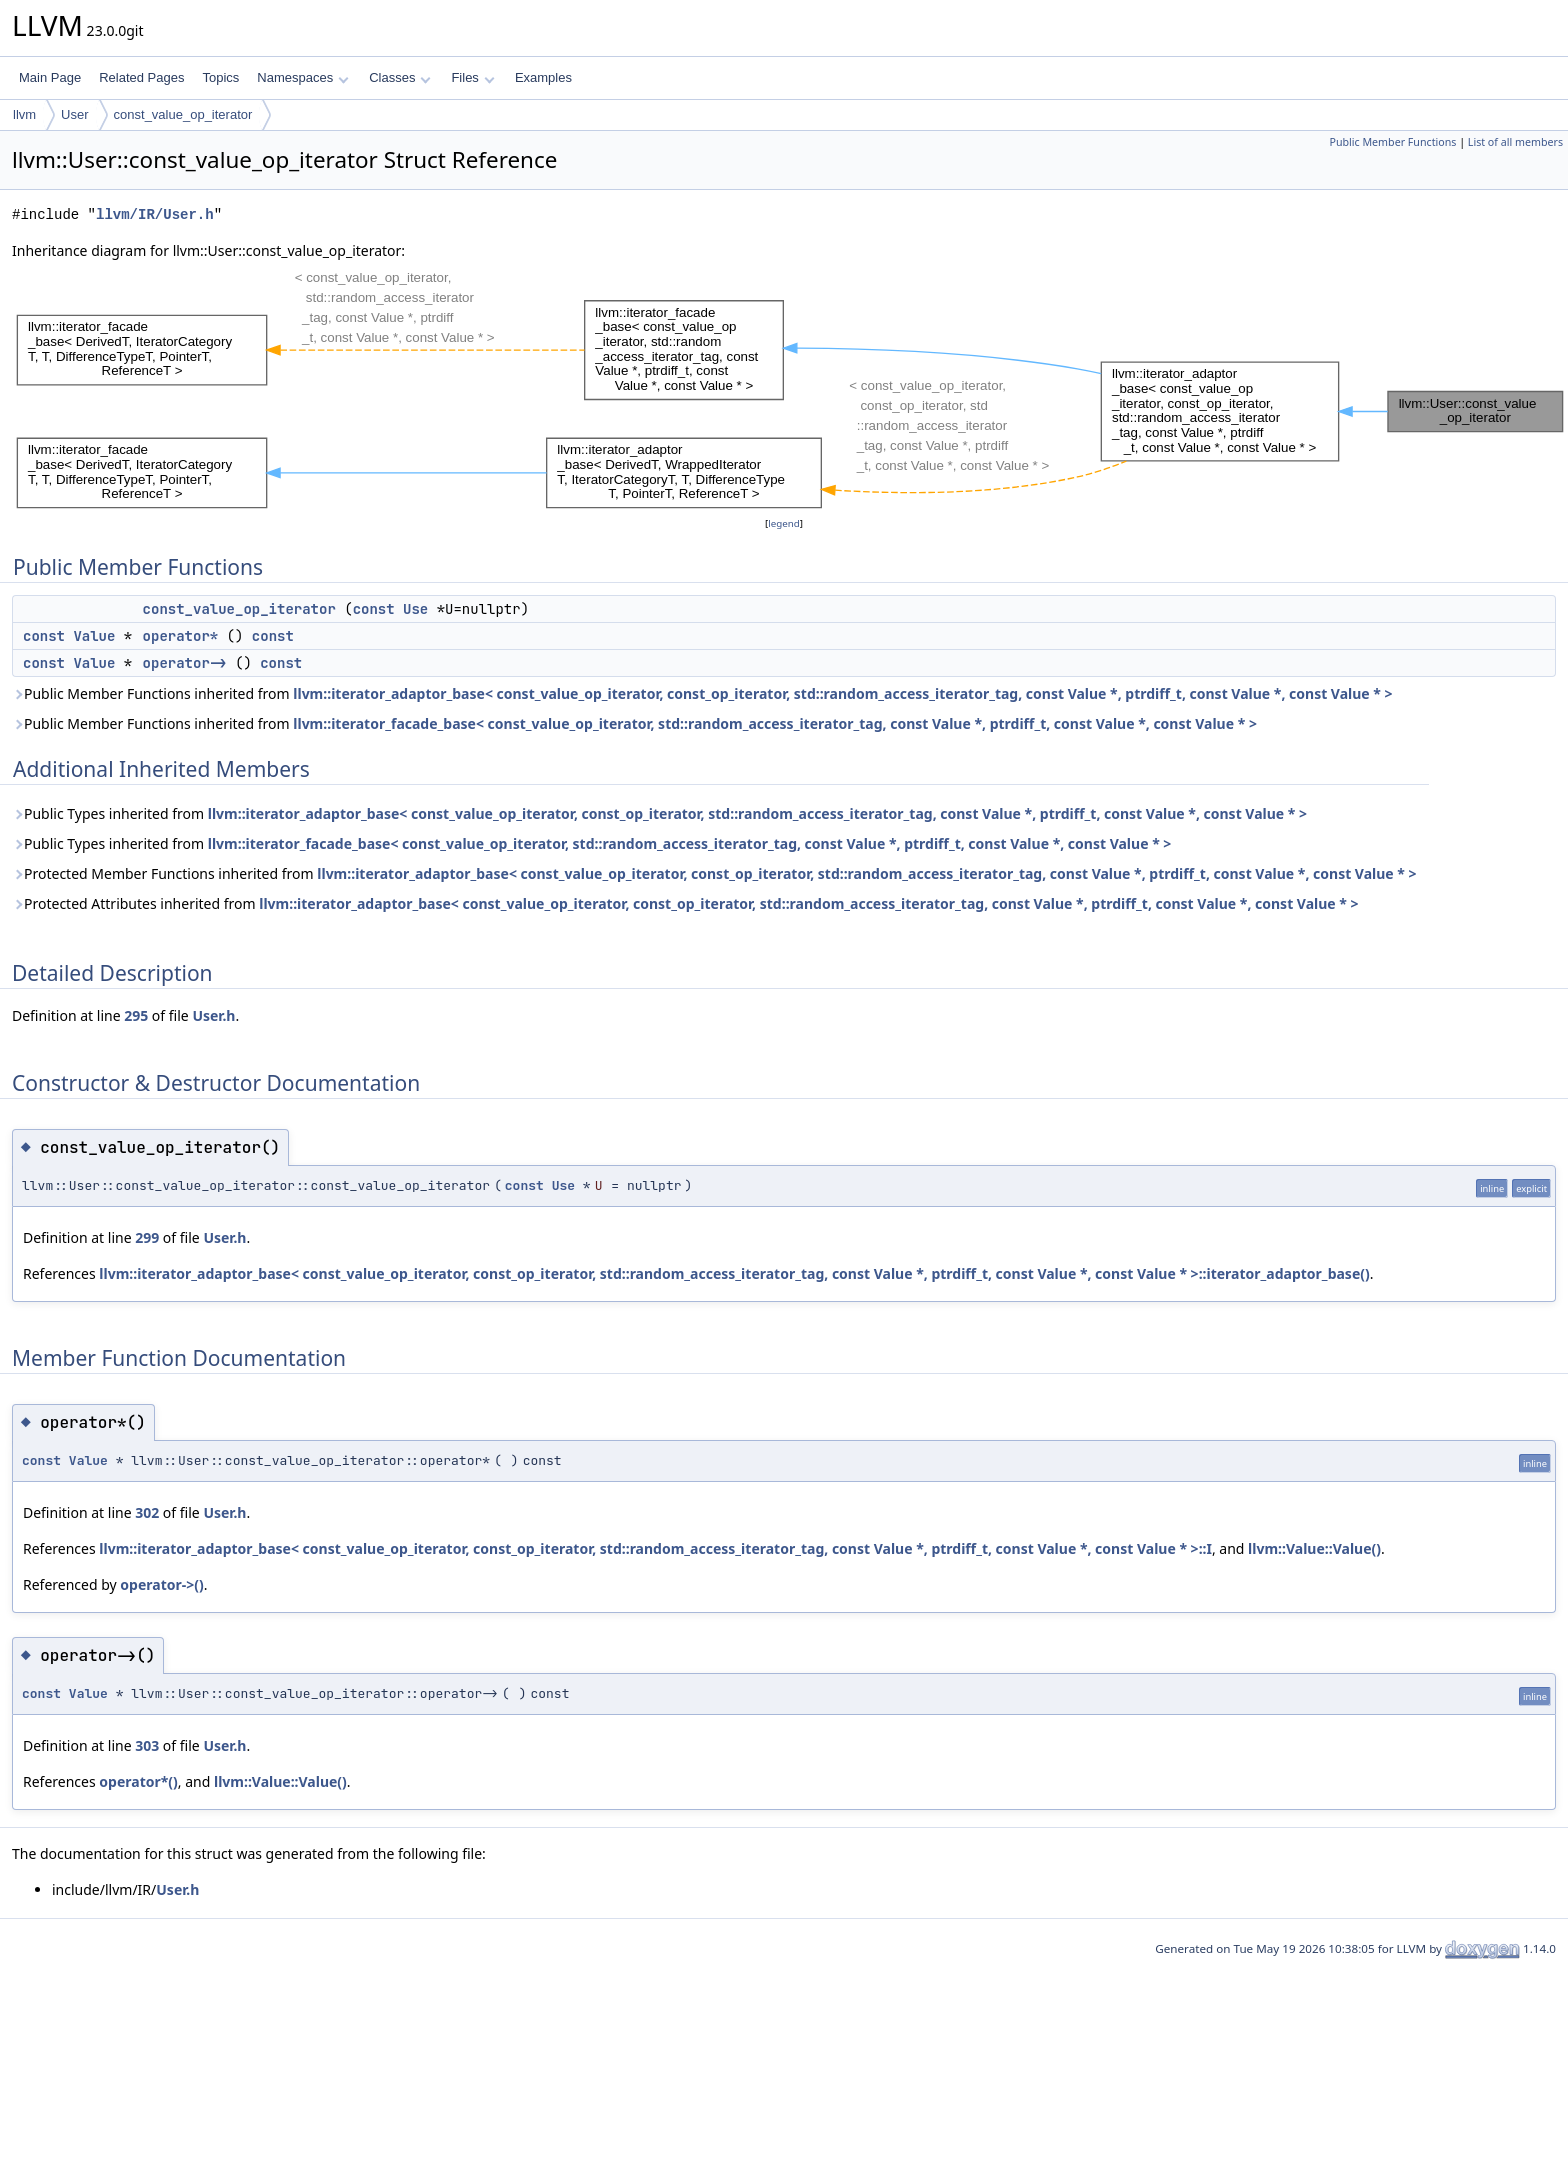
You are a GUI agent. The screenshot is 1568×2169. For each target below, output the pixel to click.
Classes (400, 77)
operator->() (161, 1584)
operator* (181, 636)
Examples (543, 77)
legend (784, 523)
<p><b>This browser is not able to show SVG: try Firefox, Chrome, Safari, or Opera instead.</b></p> (790, 387)
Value (94, 636)
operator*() (138, 1781)
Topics (220, 77)
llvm (24, 114)
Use (415, 609)
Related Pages (141, 77)
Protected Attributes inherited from (685, 903)
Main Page (50, 77)
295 (136, 1015)
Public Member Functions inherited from (702, 693)
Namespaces (302, 77)
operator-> (185, 663)
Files (472, 77)
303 (147, 1745)
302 (147, 1512)
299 (147, 1237)
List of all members (1515, 142)
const (374, 609)
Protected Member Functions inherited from (714, 873)
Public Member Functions (1392, 142)
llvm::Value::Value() (1314, 1548)
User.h (213, 1015)
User (74, 114)
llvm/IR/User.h (155, 214)
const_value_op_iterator (183, 114)
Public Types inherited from (659, 813)
